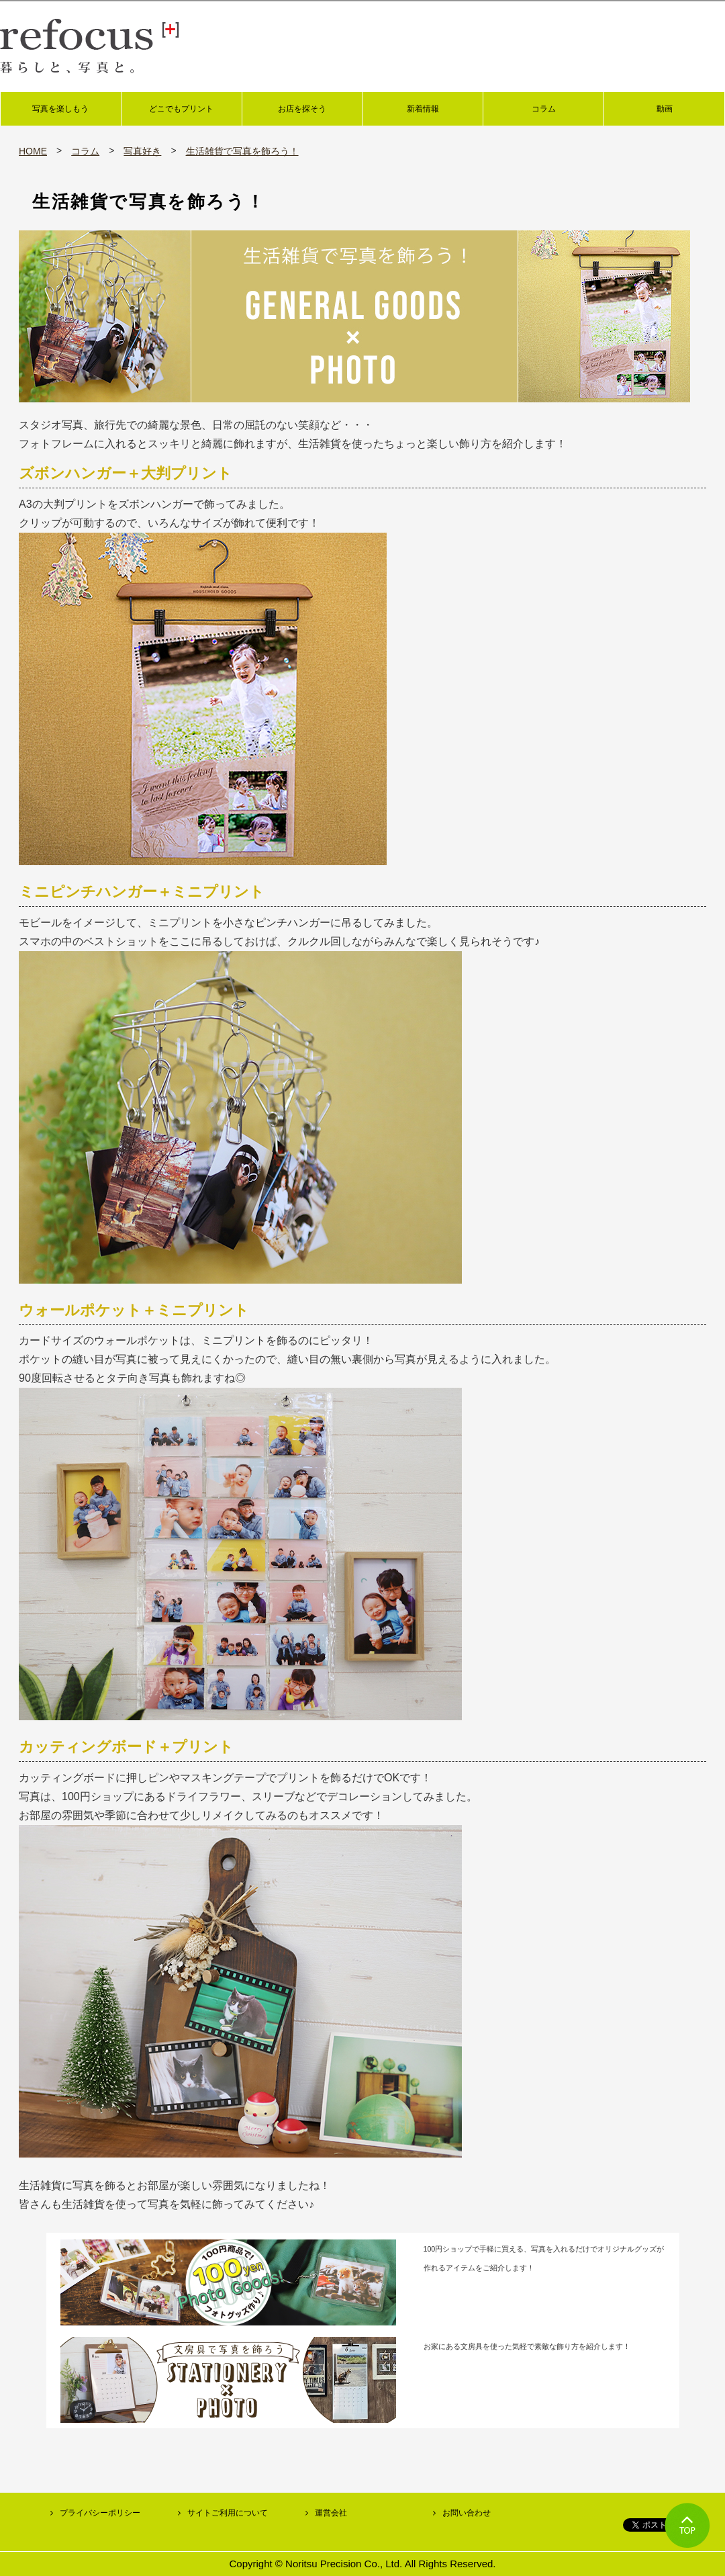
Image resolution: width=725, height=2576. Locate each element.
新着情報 (423, 109)
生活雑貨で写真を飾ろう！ (242, 151)
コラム (544, 109)
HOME (33, 151)
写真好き (142, 151)
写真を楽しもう (60, 109)
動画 (665, 109)
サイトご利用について (227, 2513)
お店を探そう (302, 109)
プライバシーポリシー (100, 2513)
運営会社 (331, 2513)
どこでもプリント (181, 109)
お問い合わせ (466, 2513)
